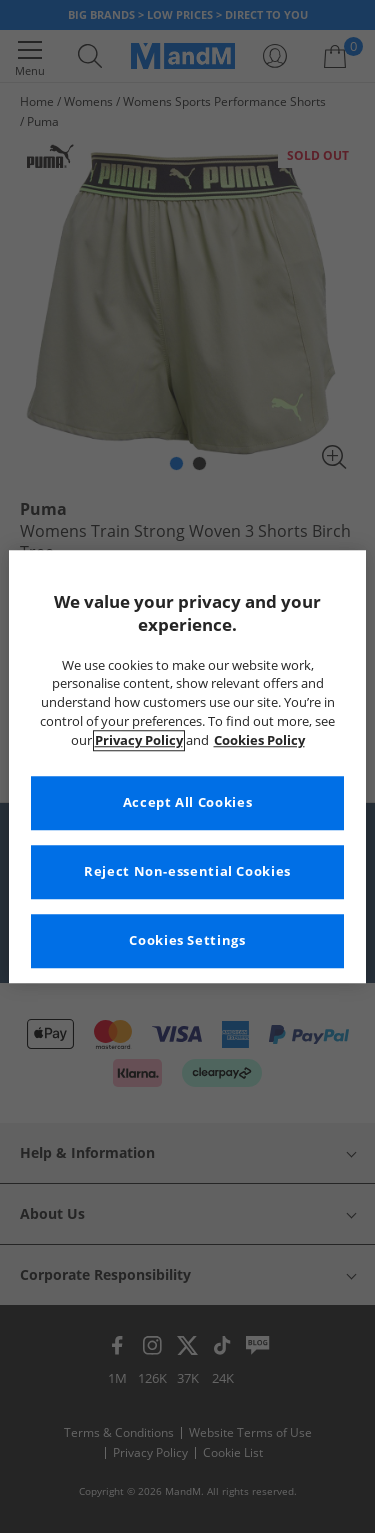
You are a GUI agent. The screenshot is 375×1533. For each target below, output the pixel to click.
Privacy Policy (139, 740)
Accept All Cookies (187, 802)
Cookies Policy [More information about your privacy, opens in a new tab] (259, 740)
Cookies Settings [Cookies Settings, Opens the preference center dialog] (187, 940)
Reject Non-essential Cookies (187, 871)
